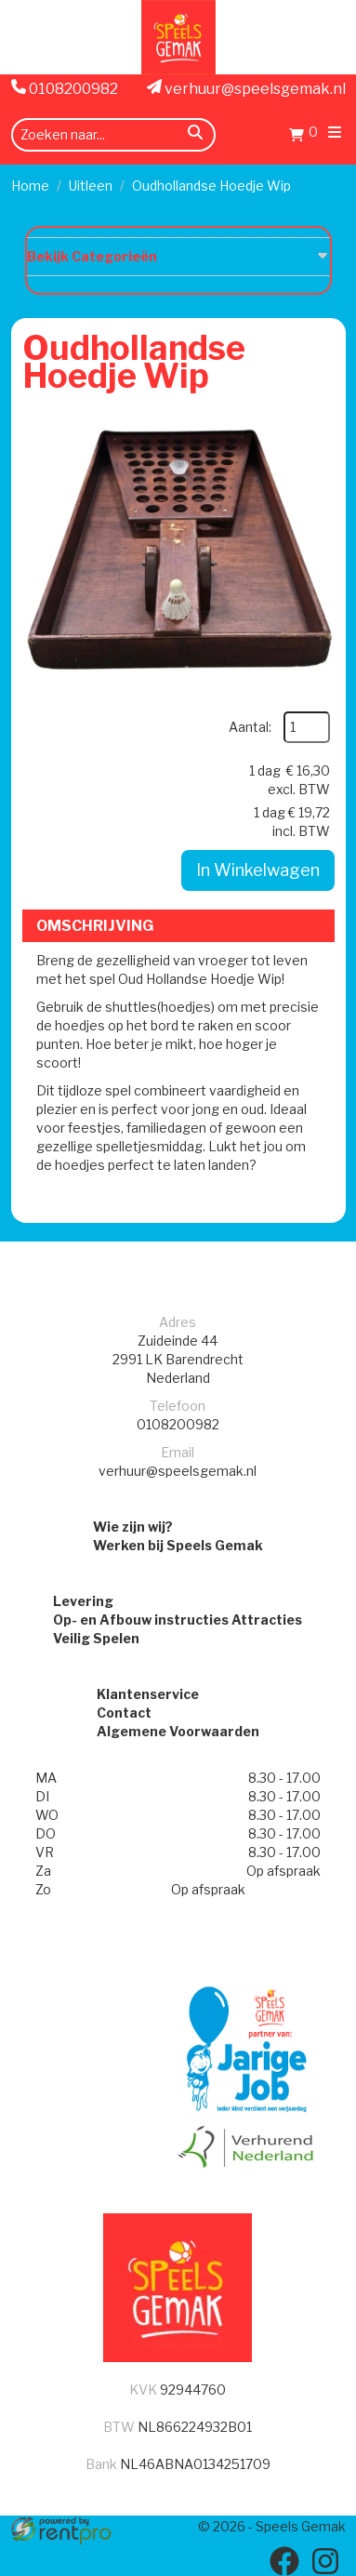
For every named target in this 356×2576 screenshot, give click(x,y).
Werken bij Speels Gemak (178, 1545)
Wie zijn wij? (133, 1526)
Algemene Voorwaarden (178, 1731)
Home (30, 185)
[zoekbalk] (113, 135)
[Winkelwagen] (303, 137)
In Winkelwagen (258, 870)
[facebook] (284, 2561)
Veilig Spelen (96, 1638)
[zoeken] (195, 135)
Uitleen (90, 185)
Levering (83, 1601)
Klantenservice (148, 1694)
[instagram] (325, 2561)
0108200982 (64, 88)
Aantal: (250, 727)
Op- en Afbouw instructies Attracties (177, 1619)
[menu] (334, 134)
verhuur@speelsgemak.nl (246, 88)
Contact (124, 1712)
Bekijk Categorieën (178, 255)
